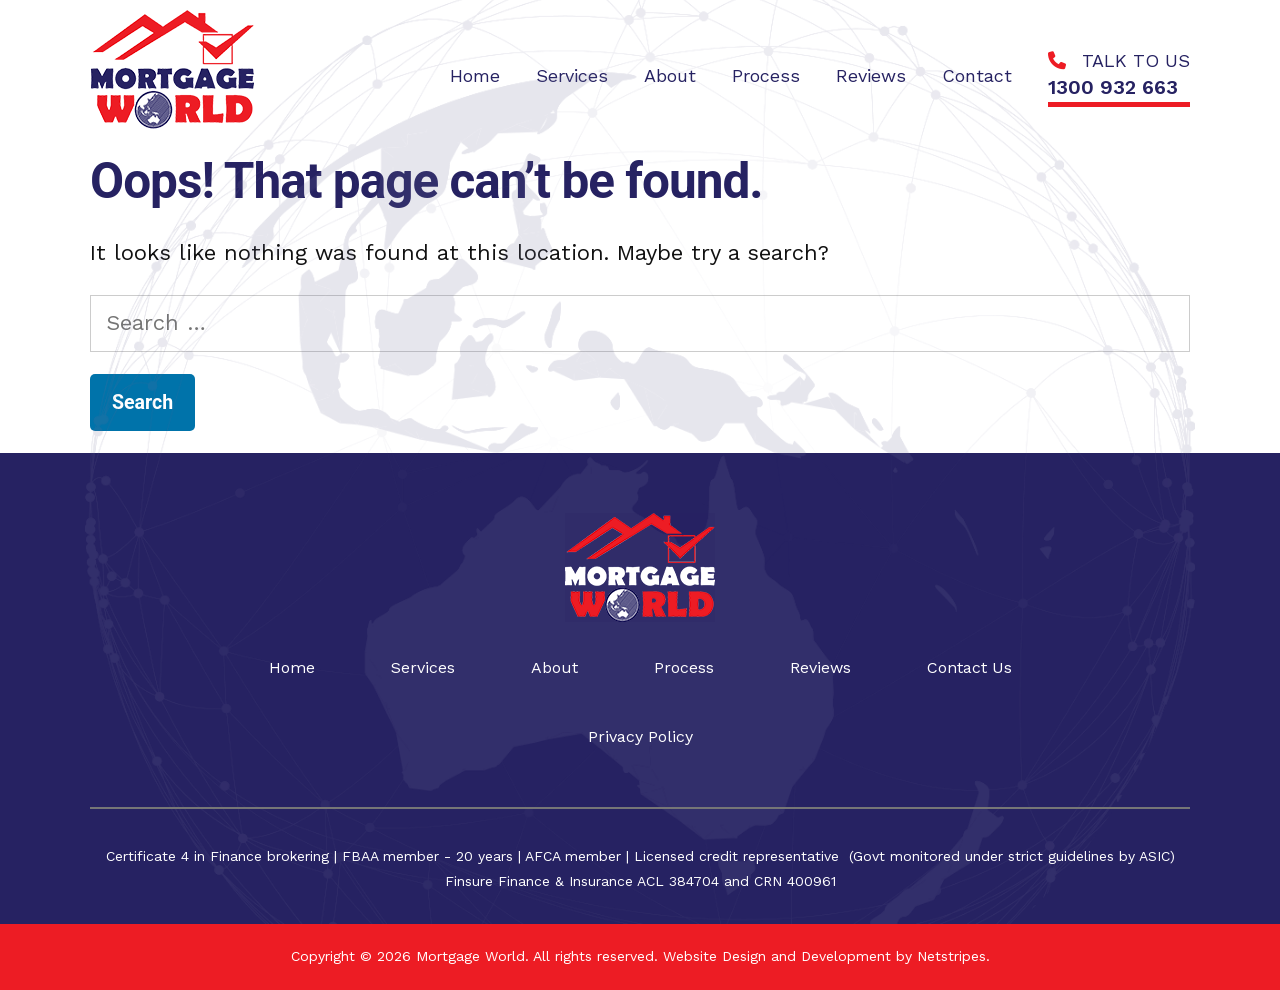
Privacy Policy (640, 736)
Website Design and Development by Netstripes (822, 956)
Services (423, 667)
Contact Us (969, 667)
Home (292, 667)
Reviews (820, 667)
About (554, 667)
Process (684, 667)
